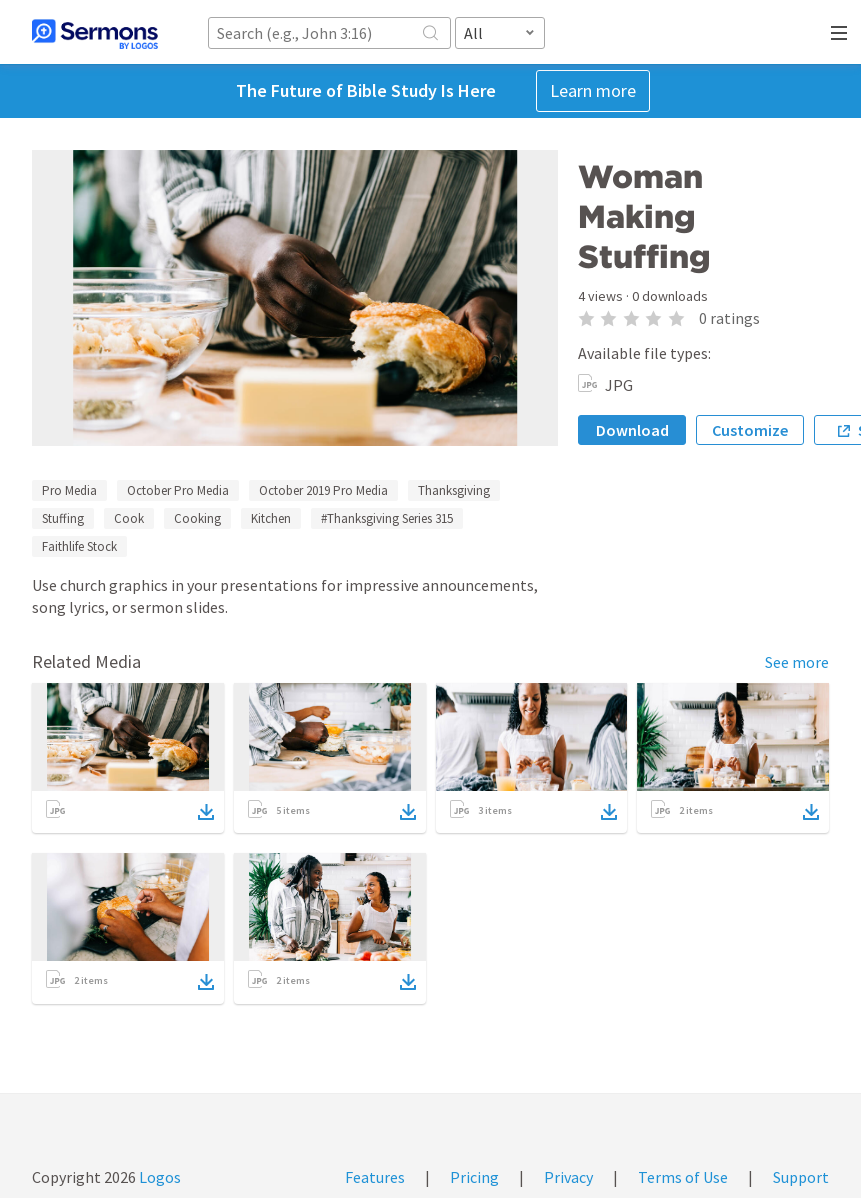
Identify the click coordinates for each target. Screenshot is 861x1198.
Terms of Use (683, 1177)
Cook (129, 518)
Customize (750, 430)
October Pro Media (178, 490)
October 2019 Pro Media (323, 490)
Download (632, 430)
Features (375, 1177)
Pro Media (69, 490)
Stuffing (63, 518)
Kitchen (271, 518)
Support (801, 1177)
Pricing (474, 1177)
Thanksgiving (454, 490)
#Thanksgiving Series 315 (387, 518)
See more (797, 662)
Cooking (197, 518)
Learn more (593, 90)
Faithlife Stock (79, 546)
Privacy (568, 1177)
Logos (158, 1177)
